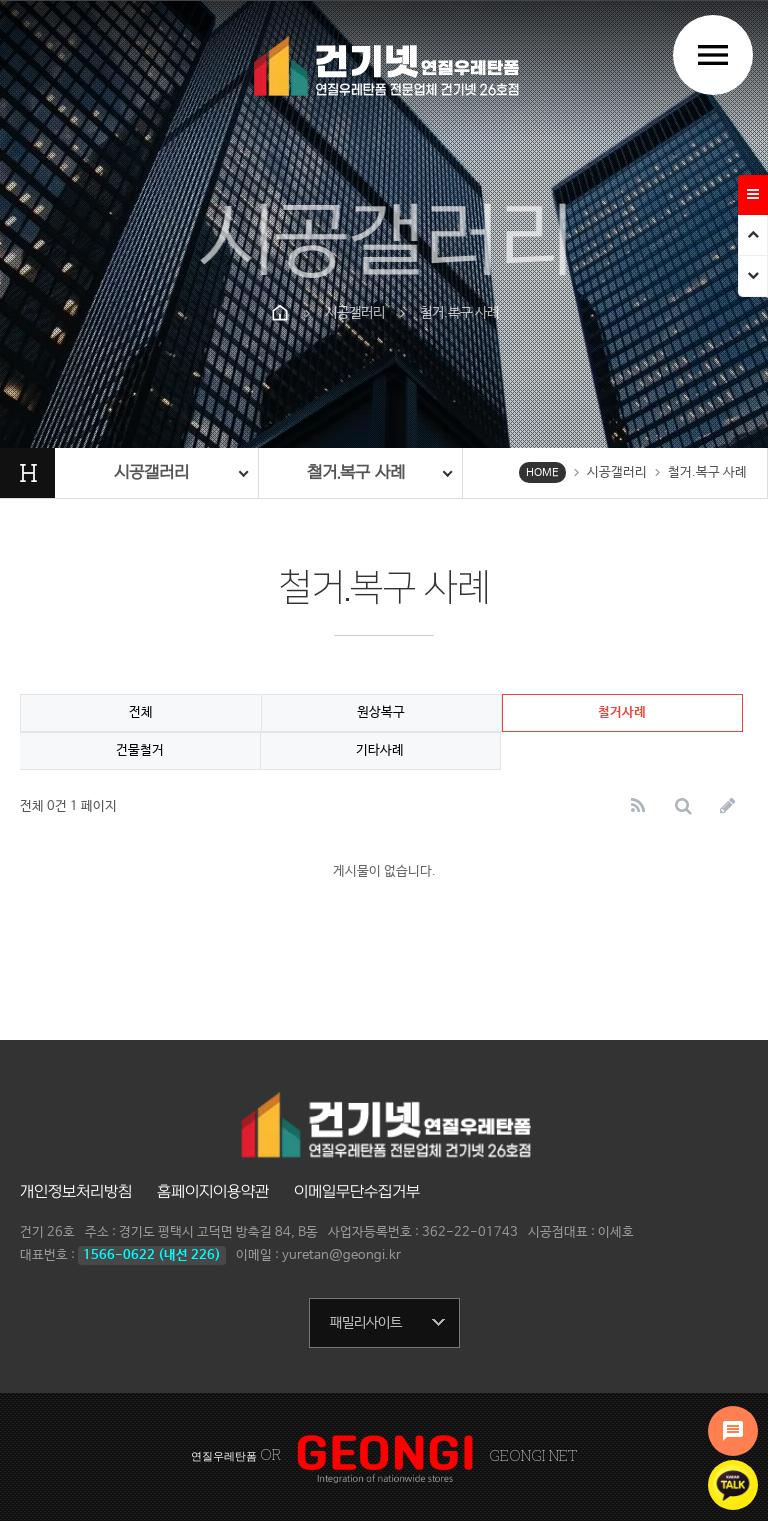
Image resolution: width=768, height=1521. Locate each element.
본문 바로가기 (0, 0)
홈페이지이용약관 (213, 1192)
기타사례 (380, 750)
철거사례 (622, 712)
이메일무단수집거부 (357, 1192)
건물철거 (140, 750)
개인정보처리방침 (76, 1192)
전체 (141, 712)
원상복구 (381, 712)
